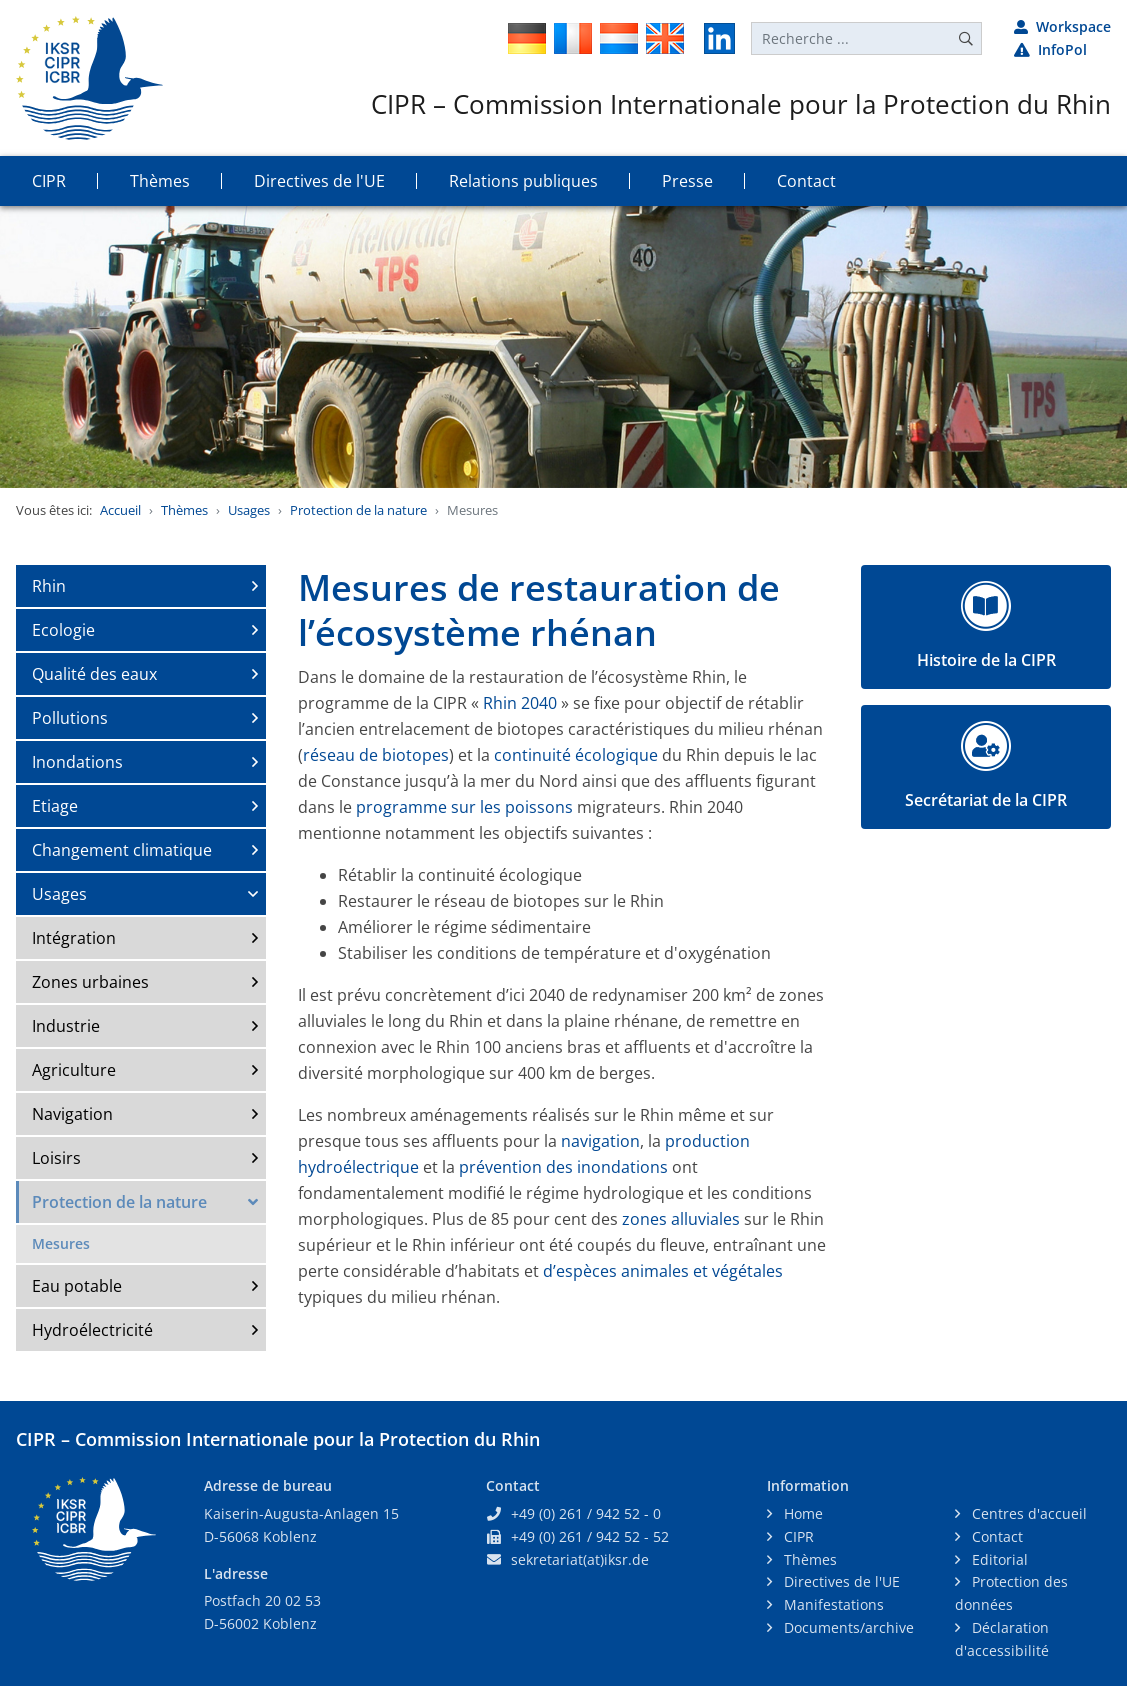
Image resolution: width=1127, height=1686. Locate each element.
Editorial (998, 1559)
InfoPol (1050, 49)
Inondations (77, 762)
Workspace (1062, 26)
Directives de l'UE (840, 1581)
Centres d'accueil (1027, 1513)
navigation (600, 1141)
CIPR (797, 1536)
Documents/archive (847, 1627)
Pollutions (70, 718)
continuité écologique (576, 755)
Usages (249, 510)
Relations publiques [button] (523, 181)
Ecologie (63, 630)
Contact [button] (806, 181)
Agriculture (74, 1070)
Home (801, 1513)
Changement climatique (122, 850)
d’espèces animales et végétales (663, 1271)
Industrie (66, 1026)
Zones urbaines (90, 982)
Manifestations (832, 1604)
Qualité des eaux (94, 674)
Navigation (72, 1114)
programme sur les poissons (464, 807)
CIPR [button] (49, 181)
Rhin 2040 (518, 703)
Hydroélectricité (92, 1330)
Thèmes (184, 510)
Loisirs (56, 1158)
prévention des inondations (563, 1167)
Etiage (55, 806)
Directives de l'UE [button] (319, 181)
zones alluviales (681, 1219)
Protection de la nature (358, 510)
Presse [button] (687, 181)
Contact (995, 1536)
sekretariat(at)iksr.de (580, 1559)
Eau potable (77, 1286)
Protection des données (1011, 1593)
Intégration (74, 938)
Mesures (61, 1243)
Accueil (120, 510)
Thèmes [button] (160, 181)
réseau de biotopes (376, 755)
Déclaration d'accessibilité (1002, 1639)
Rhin (49, 586)
